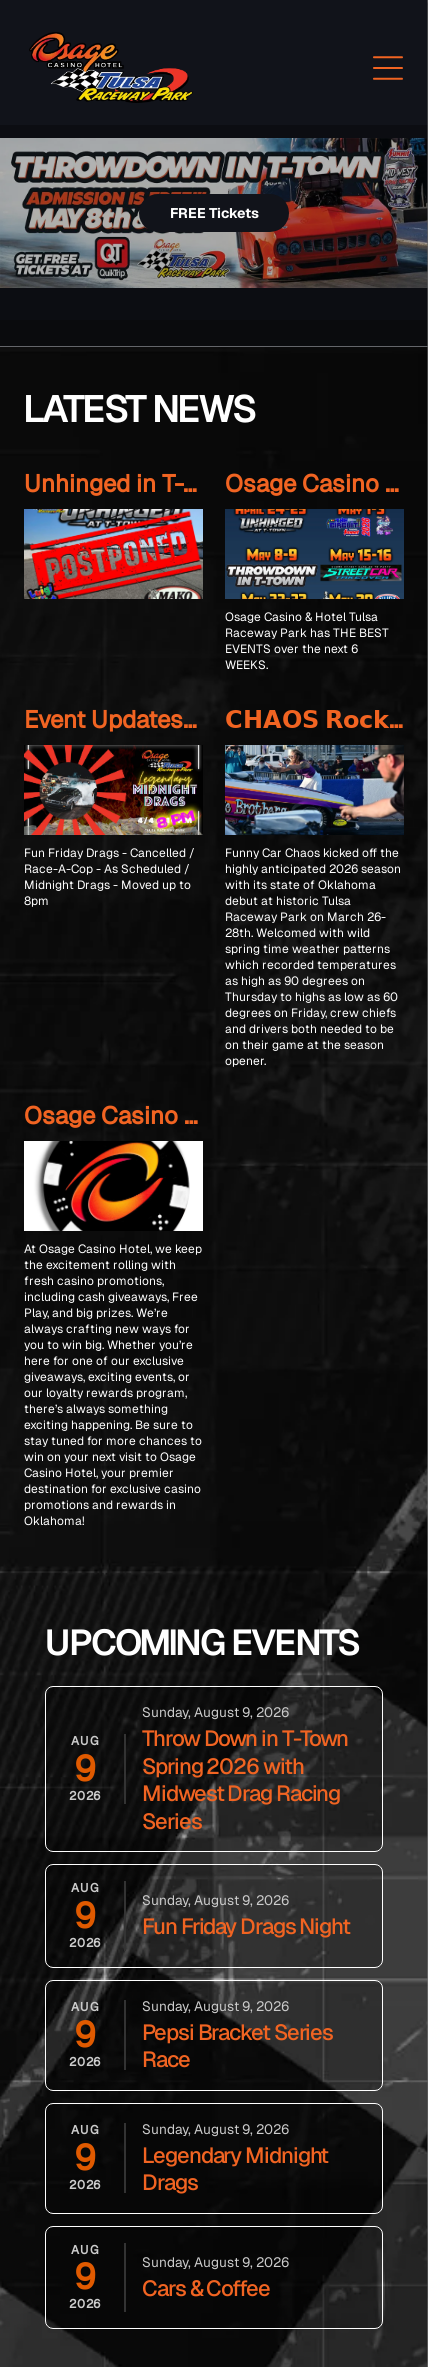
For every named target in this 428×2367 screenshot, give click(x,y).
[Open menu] (388, 68)
